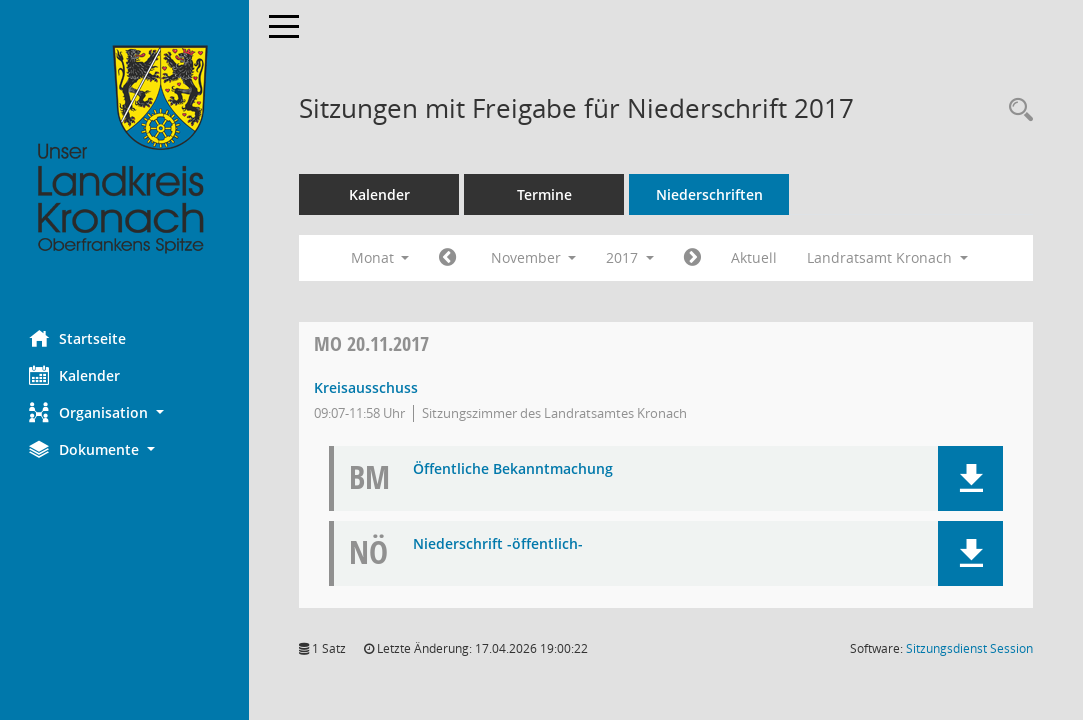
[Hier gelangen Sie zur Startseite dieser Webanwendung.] (125, 150)
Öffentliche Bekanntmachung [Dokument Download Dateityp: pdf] (514, 469)
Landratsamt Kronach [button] (888, 257)
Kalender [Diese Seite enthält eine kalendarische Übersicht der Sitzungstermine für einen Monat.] (75, 375)
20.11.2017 (372, 343)
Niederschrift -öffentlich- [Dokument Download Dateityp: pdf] (499, 544)
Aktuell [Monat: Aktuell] (755, 257)
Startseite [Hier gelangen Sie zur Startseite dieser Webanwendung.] (78, 338)
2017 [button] (631, 257)
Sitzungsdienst (969, 648)
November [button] (534, 257)
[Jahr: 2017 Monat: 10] (448, 258)
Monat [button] (380, 257)
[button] (125, 412)
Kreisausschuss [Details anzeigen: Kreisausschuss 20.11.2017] (367, 387)
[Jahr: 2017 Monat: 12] (693, 258)
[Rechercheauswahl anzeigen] (1016, 110)
